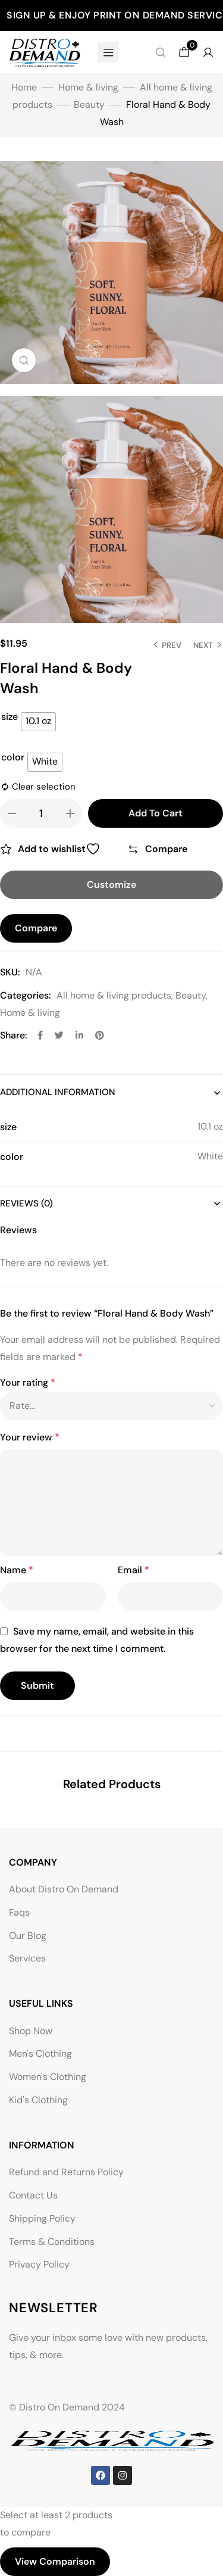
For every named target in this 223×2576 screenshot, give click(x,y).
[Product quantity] (41, 813)
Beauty (89, 104)
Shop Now (30, 2031)
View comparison (55, 2561)
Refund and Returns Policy (66, 2172)
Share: (13, 1035)
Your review (29, 1437)
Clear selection (44, 787)
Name (16, 1570)
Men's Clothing (40, 2053)
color (12, 757)
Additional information (57, 1092)
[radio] (38, 722)
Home (24, 87)
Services (27, 1958)
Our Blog (27, 1935)
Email (133, 1570)
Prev (171, 645)
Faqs (19, 1912)
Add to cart (155, 813)
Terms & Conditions (52, 2241)
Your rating (27, 1382)
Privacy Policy (39, 2264)
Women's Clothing (47, 2076)
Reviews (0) (26, 1203)
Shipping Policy (42, 2218)
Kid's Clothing (38, 2100)
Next (203, 645)
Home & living (88, 87)
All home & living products (113, 995)
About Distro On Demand (63, 1889)
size (9, 716)
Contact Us (33, 2195)
